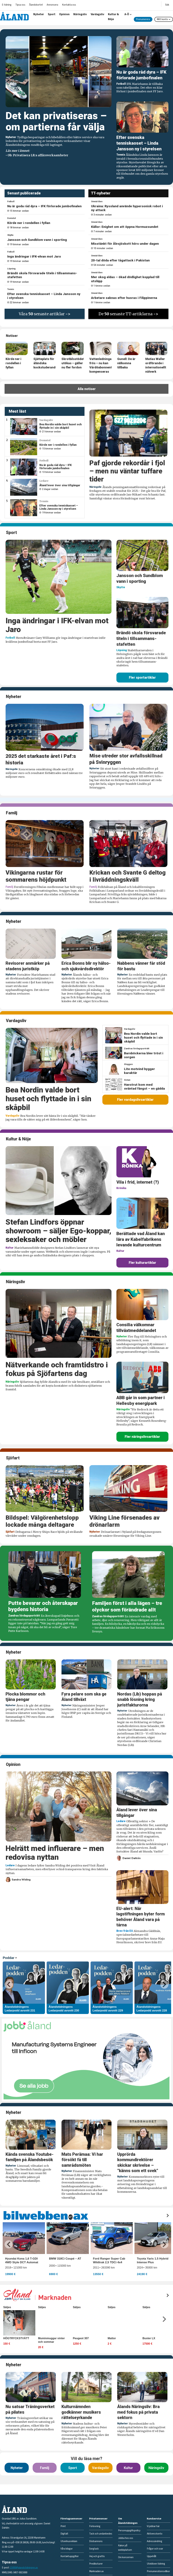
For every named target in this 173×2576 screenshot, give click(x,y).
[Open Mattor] (124, 2327)
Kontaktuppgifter (69, 2556)
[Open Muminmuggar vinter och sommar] (54, 2327)
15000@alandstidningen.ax (24, 2567)
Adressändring (154, 2541)
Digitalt (64, 2533)
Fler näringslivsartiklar (142, 1437)
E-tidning (6, 5)
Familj (44, 2468)
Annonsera (52, 5)
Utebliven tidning (156, 2564)
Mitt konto (162, 19)
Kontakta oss (69, 5)
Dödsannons (96, 2541)
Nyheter (38, 14)
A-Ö (127, 14)
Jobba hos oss (125, 2538)
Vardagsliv (97, 14)
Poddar (8, 1958)
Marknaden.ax (96, 2571)
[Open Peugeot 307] (89, 2327)
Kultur (128, 2468)
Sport (51, 14)
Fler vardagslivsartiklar (135, 1100)
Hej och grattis (97, 2556)
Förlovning (94, 2526)
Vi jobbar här (153, 2526)
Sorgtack (94, 2549)
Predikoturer (96, 2564)
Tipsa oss (20, 5)
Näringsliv (80, 14)
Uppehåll (151, 2556)
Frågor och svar (155, 2549)
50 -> (128, 313)
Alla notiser (87, 389)
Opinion (64, 14)
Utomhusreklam (68, 2541)
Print (63, 2526)
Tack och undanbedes (100, 2533)
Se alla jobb (33, 2085)
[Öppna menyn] (167, 4)
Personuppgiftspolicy (129, 2530)
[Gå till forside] (14, 16)
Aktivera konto (154, 2533)
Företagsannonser (71, 2518)
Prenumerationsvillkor (158, 2571)
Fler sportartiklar (142, 677)
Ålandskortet (36, 5)
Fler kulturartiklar (142, 1263)
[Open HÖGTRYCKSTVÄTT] (19, 2327)
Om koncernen (125, 2557)
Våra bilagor (66, 2549)
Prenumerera (143, 19)
